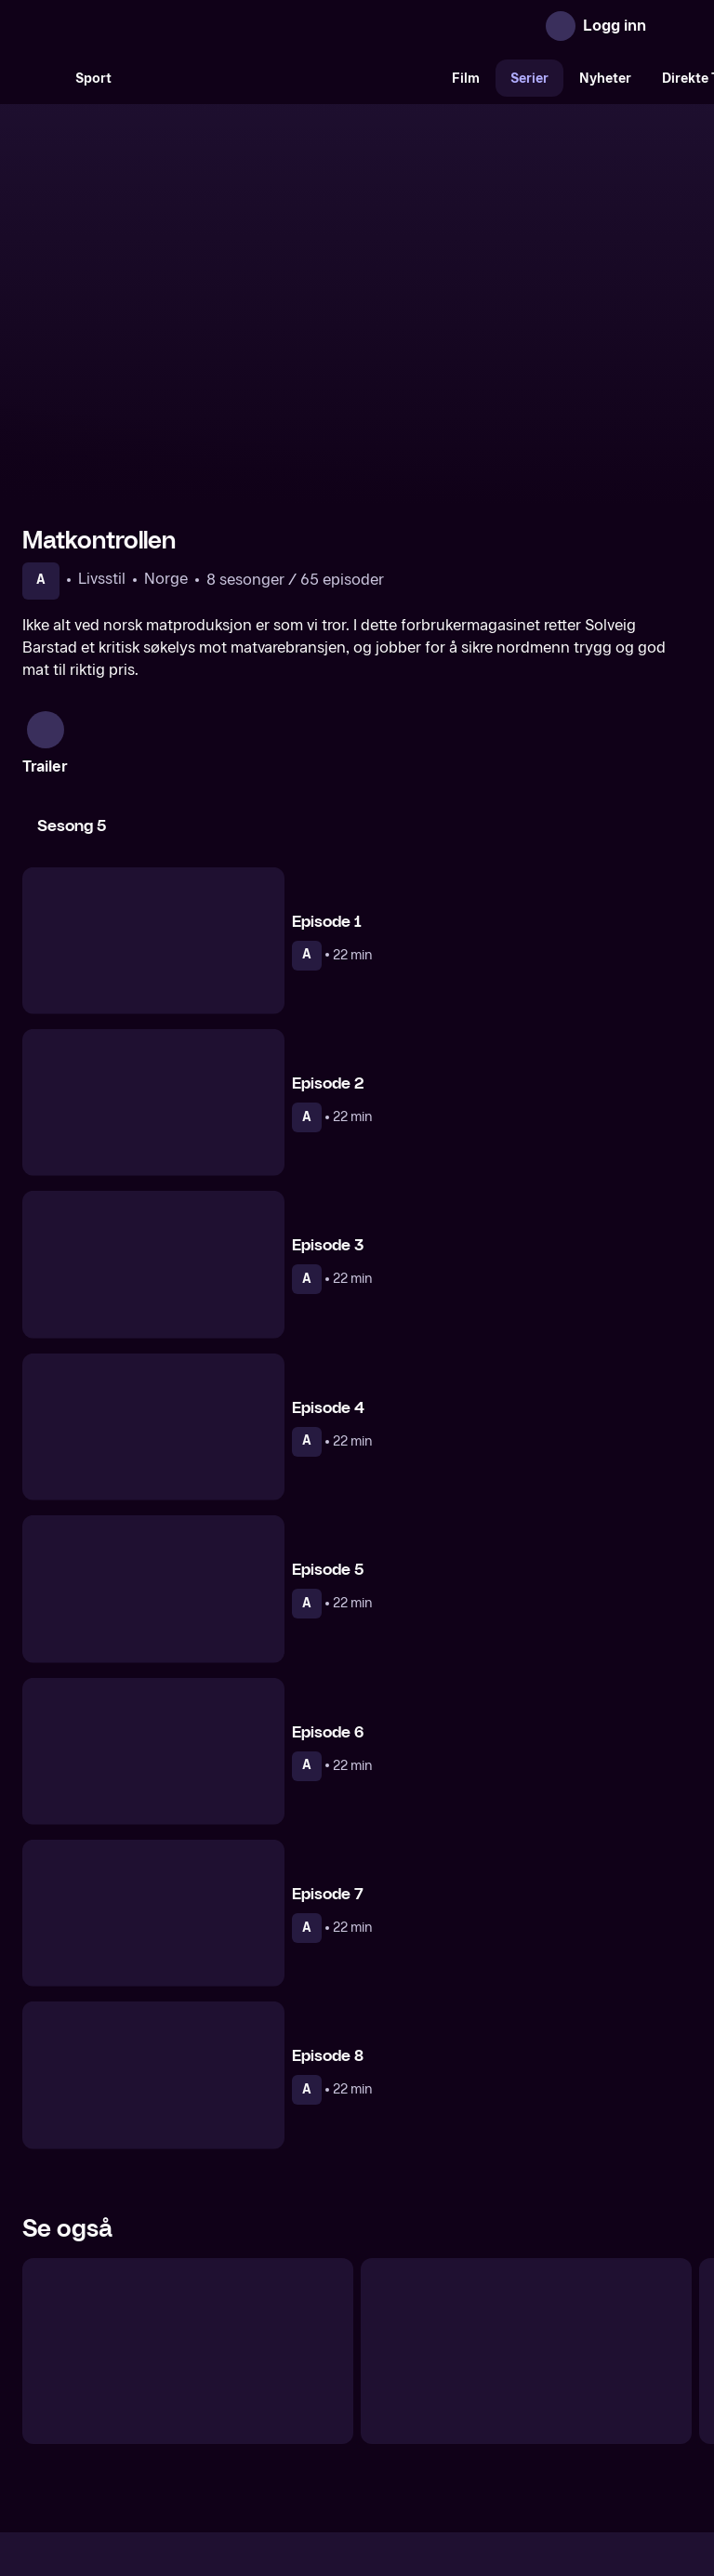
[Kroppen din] (526, 2160)
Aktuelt (251, 2419)
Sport (93, 78)
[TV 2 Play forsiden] (161, 26)
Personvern (557, 2419)
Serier (529, 78)
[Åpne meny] (673, 26)
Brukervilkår (461, 2419)
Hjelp (387, 2419)
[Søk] (41, 78)
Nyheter (605, 78)
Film (466, 78)
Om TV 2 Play (164, 2419)
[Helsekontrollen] (187, 2160)
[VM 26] (281, 78)
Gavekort (322, 2419)
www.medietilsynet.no (470, 2482)
